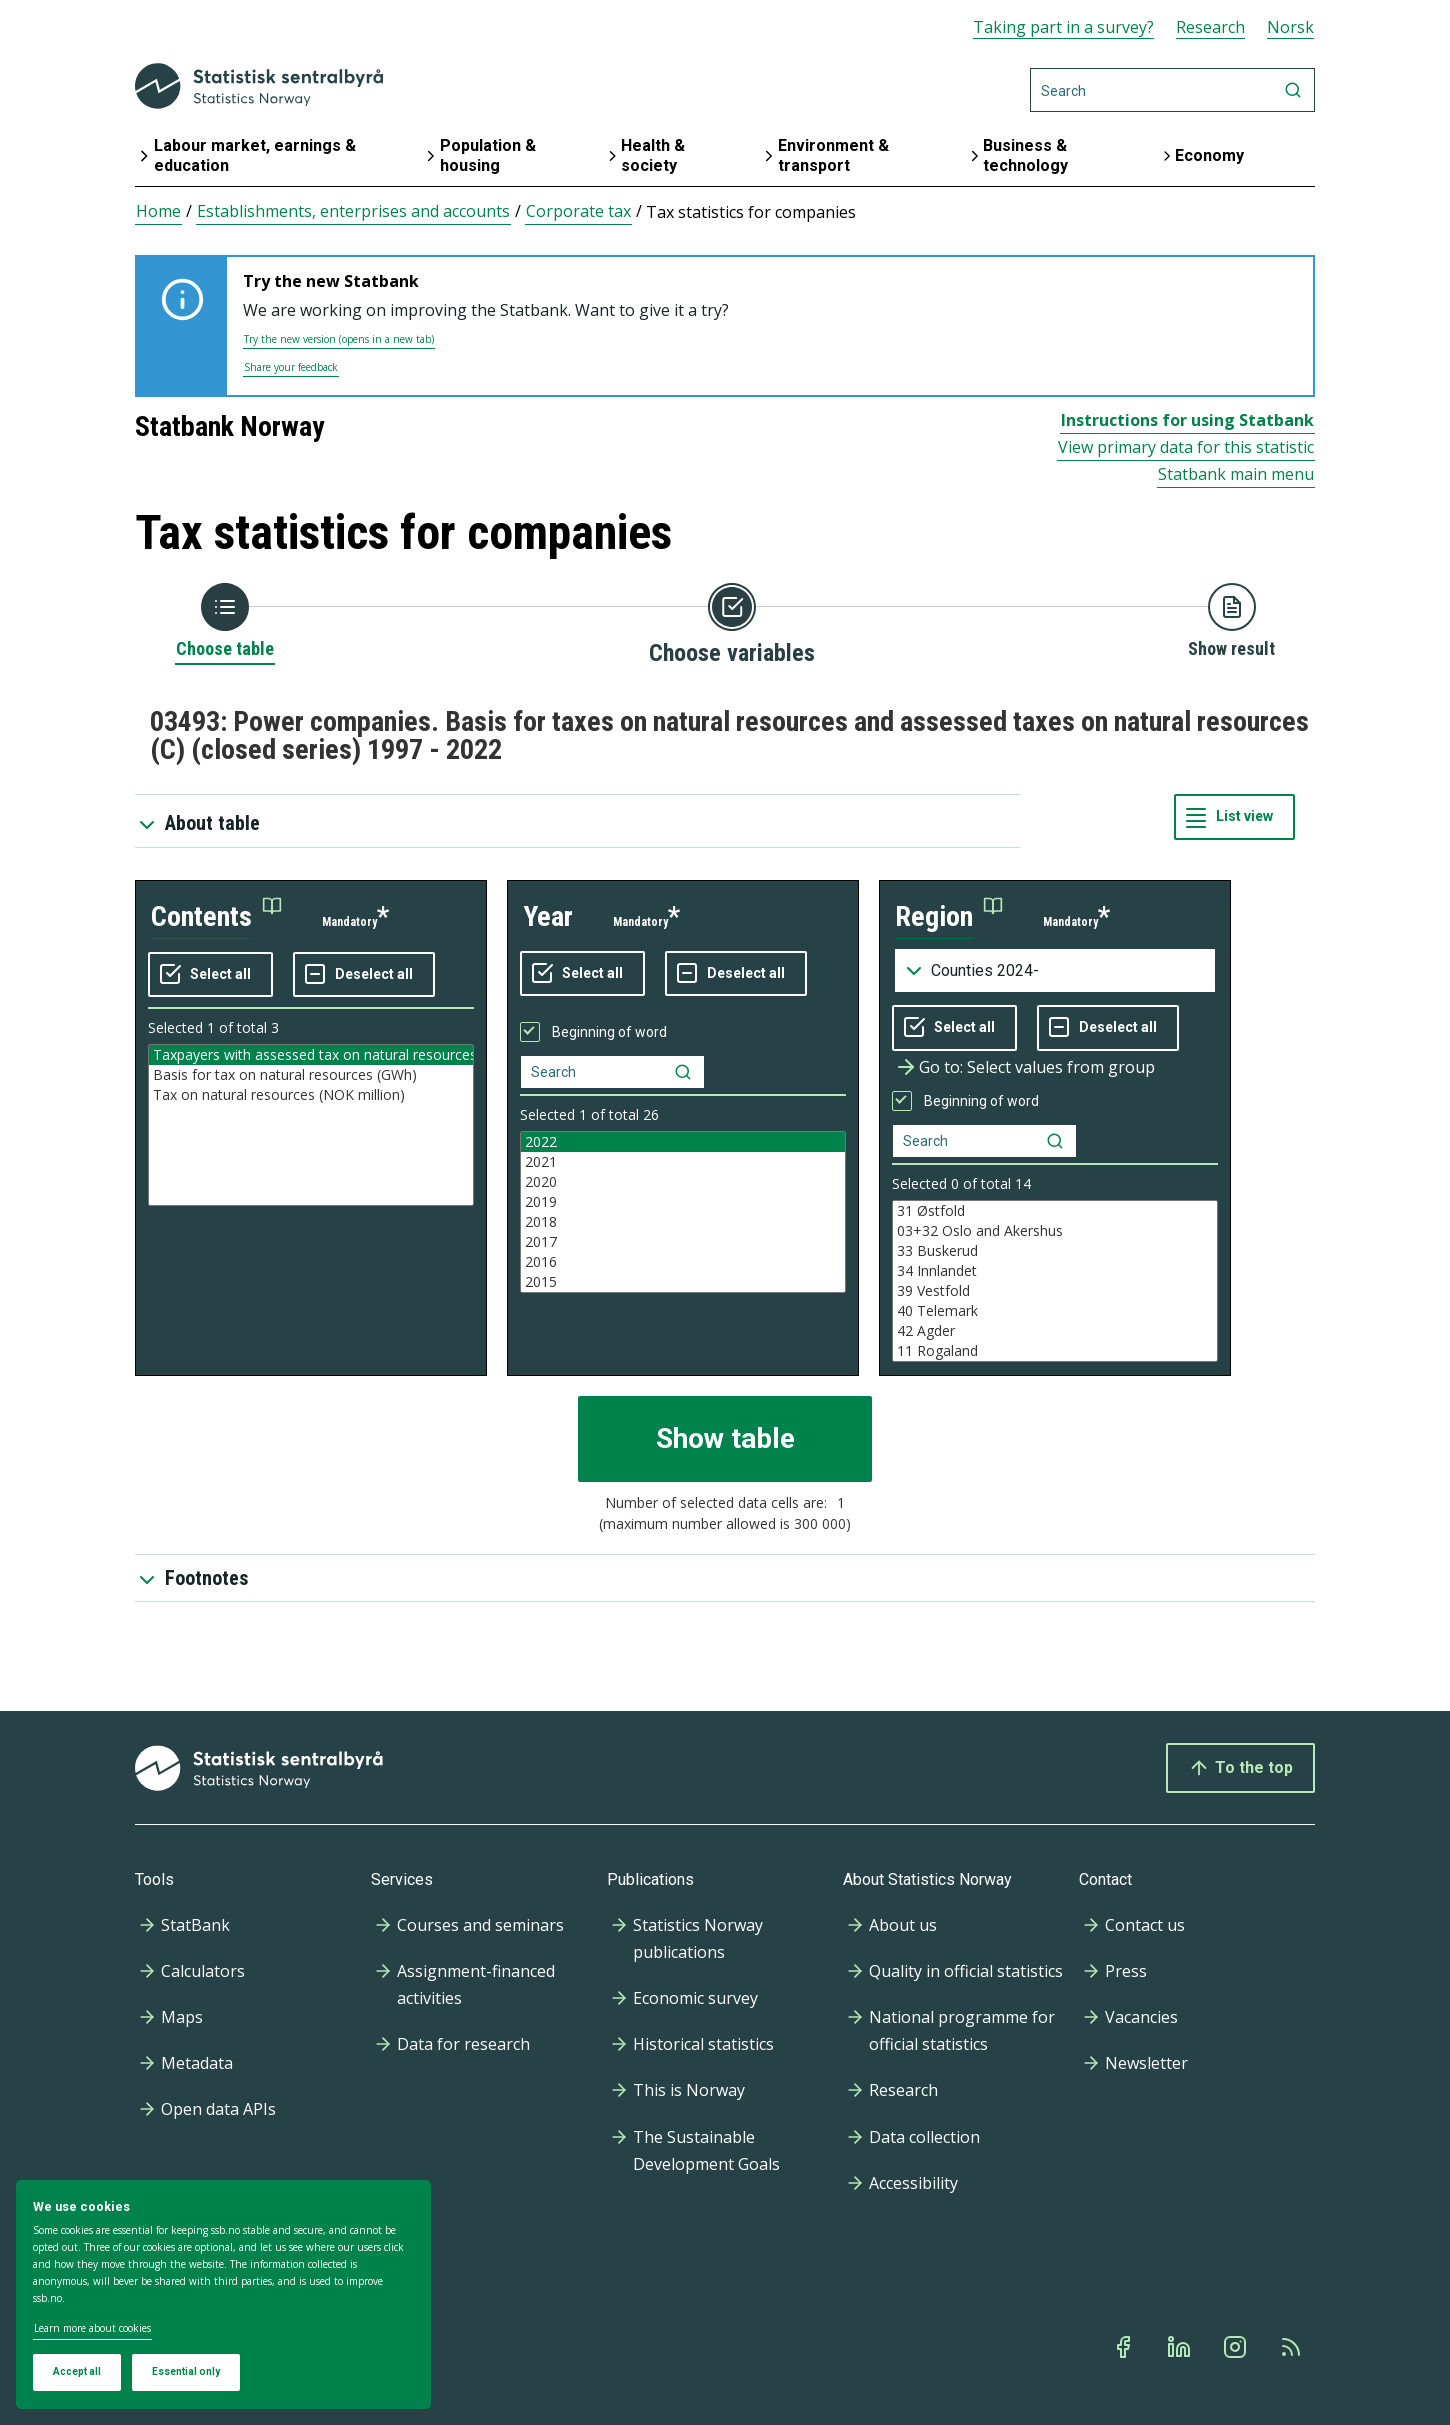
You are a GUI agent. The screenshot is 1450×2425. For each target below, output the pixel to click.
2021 (683, 1162)
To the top (1240, 1768)
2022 (683, 1142)
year (548, 916)
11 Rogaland (1055, 1351)
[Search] (1172, 90)
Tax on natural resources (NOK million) (311, 1095)
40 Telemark (1055, 1311)
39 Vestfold (1055, 1291)
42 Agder (1055, 1331)
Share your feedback (291, 367)
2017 (683, 1242)
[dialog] (223, 2295)
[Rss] (1293, 2347)
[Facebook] (1125, 2347)
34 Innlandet (1055, 1271)
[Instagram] (1237, 2347)
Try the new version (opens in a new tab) (339, 339)
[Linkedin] (1181, 2347)
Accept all (77, 2371)
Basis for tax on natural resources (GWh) (311, 1075)
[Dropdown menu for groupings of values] (1055, 971)
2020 (683, 1182)
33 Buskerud (1055, 1251)
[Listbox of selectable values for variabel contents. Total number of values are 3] (311, 1125)
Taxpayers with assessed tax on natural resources (311, 1055)
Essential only (186, 2371)
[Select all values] (210, 975)
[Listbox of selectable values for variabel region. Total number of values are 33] (1055, 1281)
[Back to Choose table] (225, 622)
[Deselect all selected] (364, 975)
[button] (216, 917)
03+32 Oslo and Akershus (1055, 1231)
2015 (683, 1282)
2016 (683, 1262)
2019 (683, 1202)
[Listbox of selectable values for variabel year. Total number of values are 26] (683, 1212)
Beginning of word (609, 1032)
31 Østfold (1055, 1211)
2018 (683, 1222)
